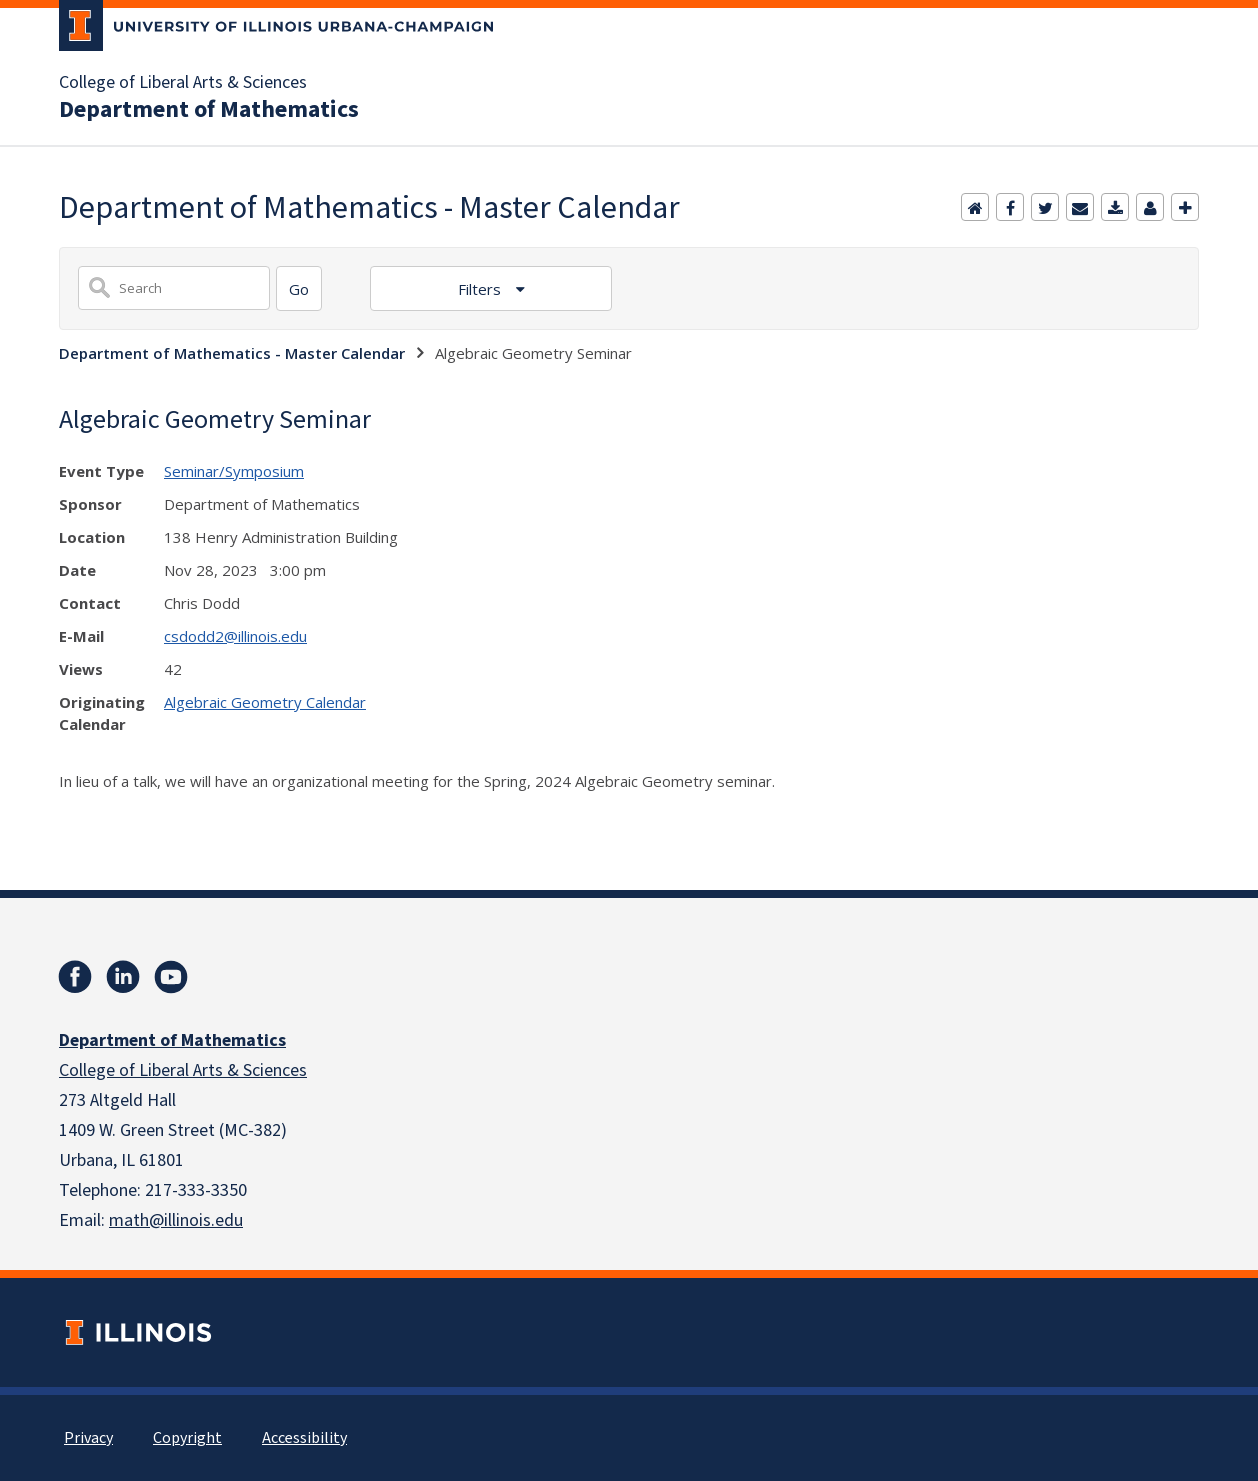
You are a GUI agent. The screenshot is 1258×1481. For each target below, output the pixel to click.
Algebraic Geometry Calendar (265, 702)
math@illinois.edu (176, 1220)
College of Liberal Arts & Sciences (183, 83)
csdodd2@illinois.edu (235, 636)
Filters (481, 289)
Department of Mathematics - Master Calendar (232, 353)
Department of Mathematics (209, 110)
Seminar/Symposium (234, 471)
